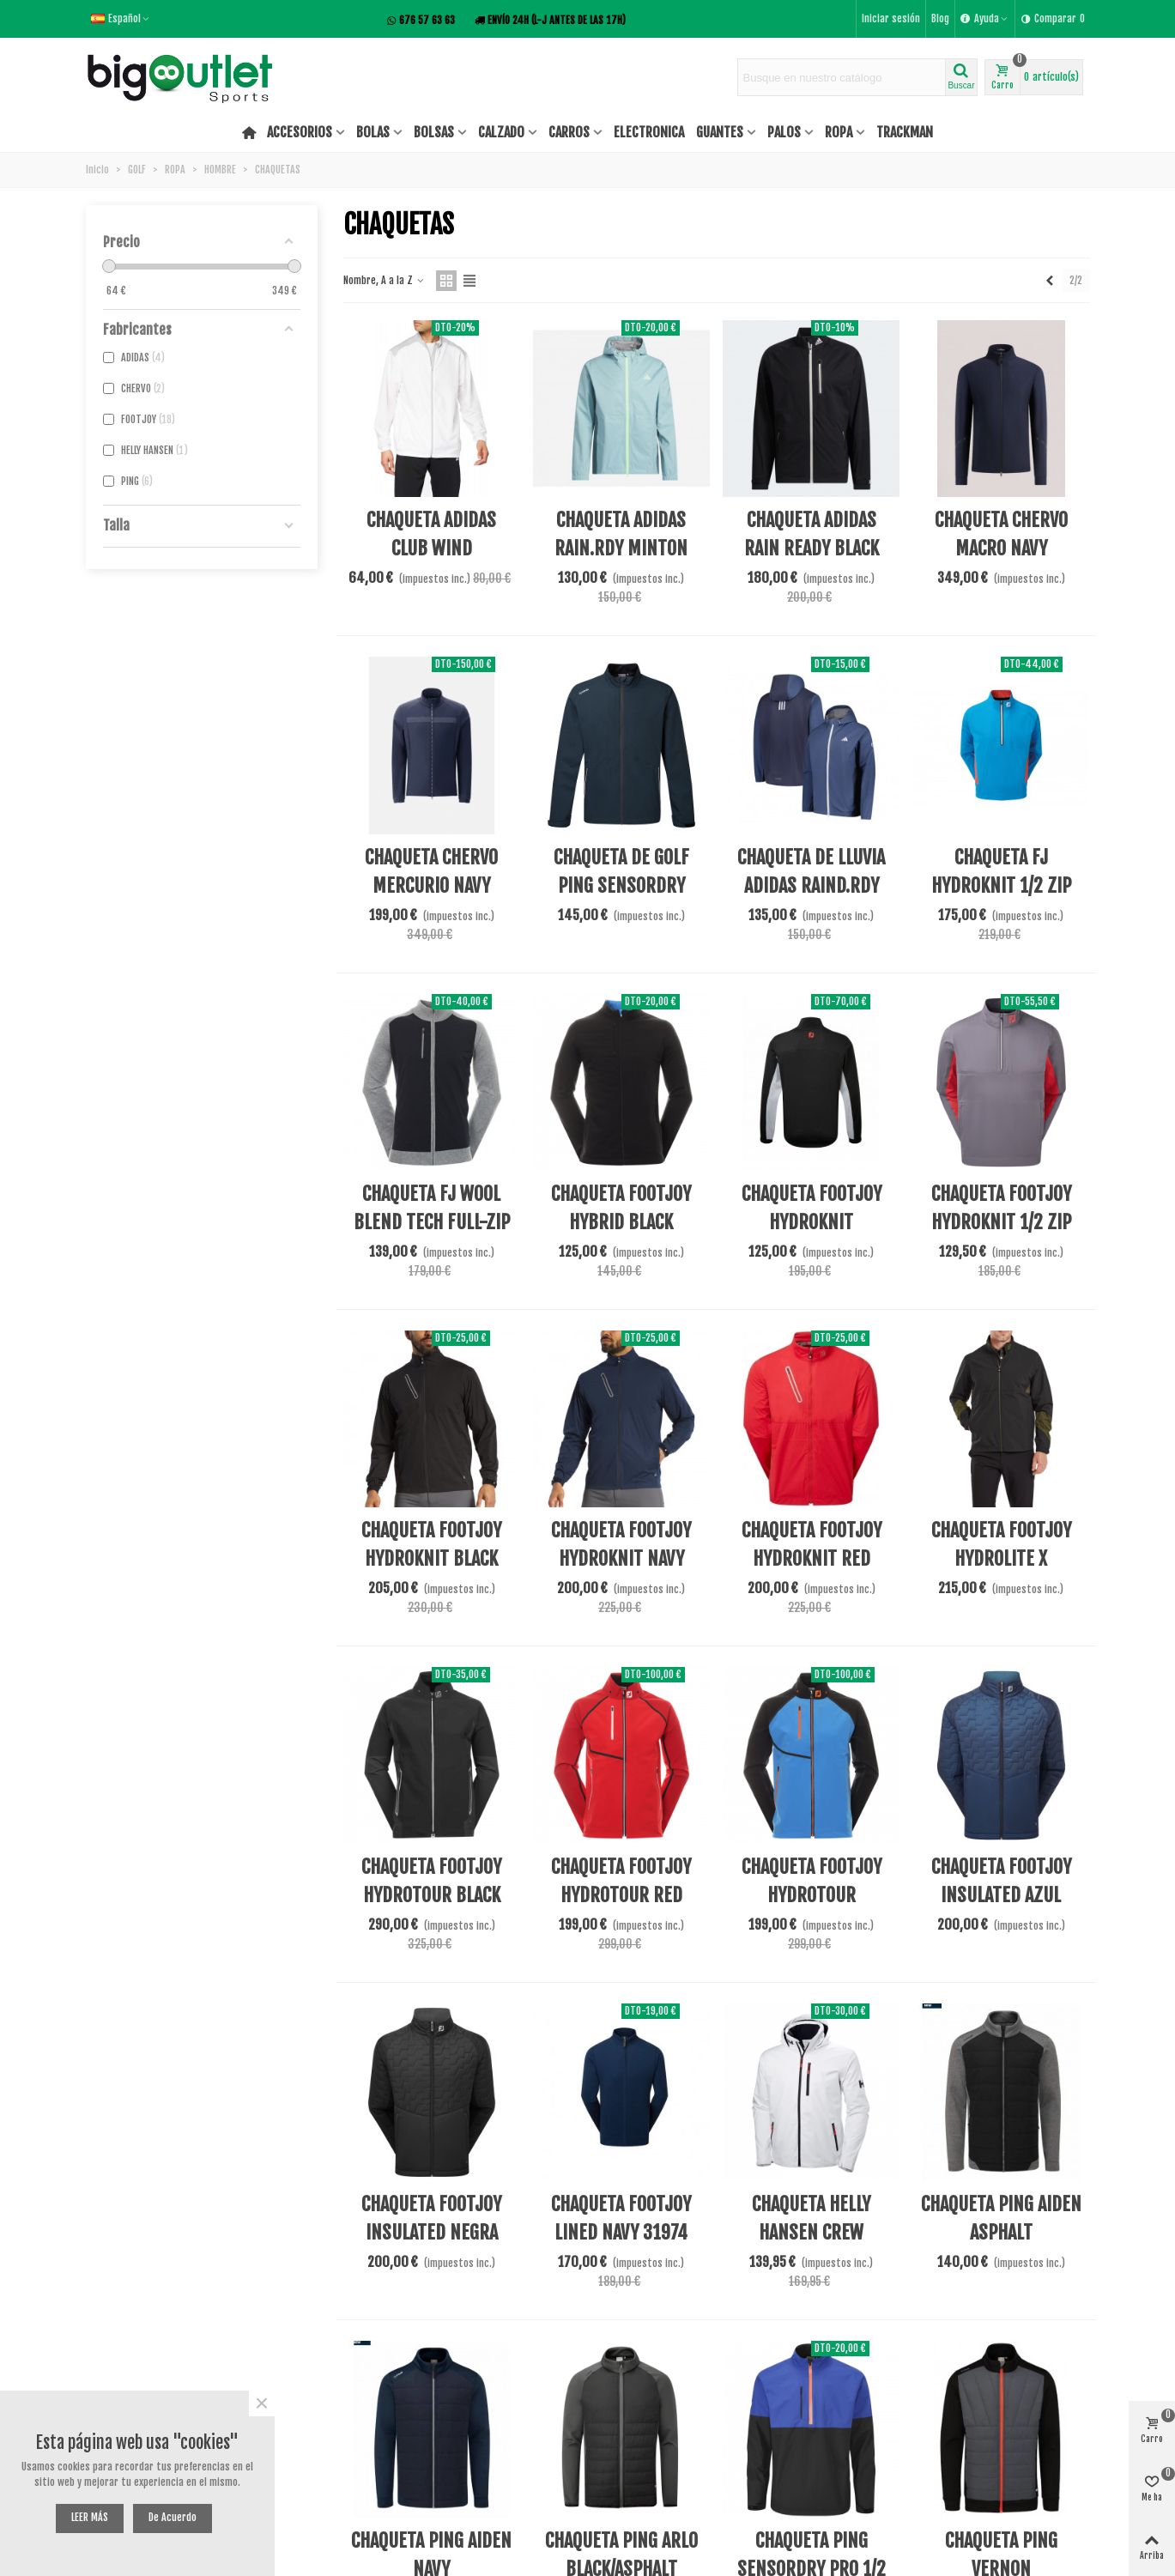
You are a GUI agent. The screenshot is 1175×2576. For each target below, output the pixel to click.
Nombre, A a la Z (384, 280)
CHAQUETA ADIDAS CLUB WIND (431, 534)
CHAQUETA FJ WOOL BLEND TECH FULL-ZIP (432, 1207)
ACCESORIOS (299, 132)
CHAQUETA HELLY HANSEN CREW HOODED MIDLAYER (811, 2232)
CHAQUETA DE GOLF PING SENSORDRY (621, 871)
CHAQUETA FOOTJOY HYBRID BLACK (621, 1207)
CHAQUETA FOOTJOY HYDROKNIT (811, 1207)
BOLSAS (434, 132)
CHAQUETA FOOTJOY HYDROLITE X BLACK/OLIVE (1001, 1558)
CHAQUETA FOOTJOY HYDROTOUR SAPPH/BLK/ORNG (811, 1895)
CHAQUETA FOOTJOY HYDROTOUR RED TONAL (621, 1895)
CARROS (569, 132)
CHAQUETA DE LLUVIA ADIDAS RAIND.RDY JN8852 (811, 885)
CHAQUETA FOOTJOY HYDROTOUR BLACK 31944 (431, 1895)
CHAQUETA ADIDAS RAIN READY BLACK (811, 534)
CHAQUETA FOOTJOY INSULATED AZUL (1001, 1880)
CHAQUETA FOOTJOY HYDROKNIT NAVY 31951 (621, 1558)
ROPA (838, 132)
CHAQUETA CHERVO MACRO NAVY (1001, 534)
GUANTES (719, 132)
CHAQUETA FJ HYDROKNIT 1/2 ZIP (1001, 871)
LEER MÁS (89, 2517)
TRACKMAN (904, 132)
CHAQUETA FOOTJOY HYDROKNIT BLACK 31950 (431, 1558)
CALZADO (501, 132)
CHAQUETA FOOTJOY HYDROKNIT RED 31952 (811, 1558)
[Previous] (1050, 280)
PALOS (784, 132)
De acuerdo (172, 2517)
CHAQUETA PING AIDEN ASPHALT (1001, 2218)
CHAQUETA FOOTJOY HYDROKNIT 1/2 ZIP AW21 (1001, 1222)
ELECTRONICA (649, 132)
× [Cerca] (262, 2403)
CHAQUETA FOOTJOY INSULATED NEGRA (431, 2218)
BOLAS (373, 132)
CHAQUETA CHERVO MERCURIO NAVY (431, 871)
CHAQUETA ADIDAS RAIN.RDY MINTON (620, 534)
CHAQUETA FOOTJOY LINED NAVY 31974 (621, 2218)
